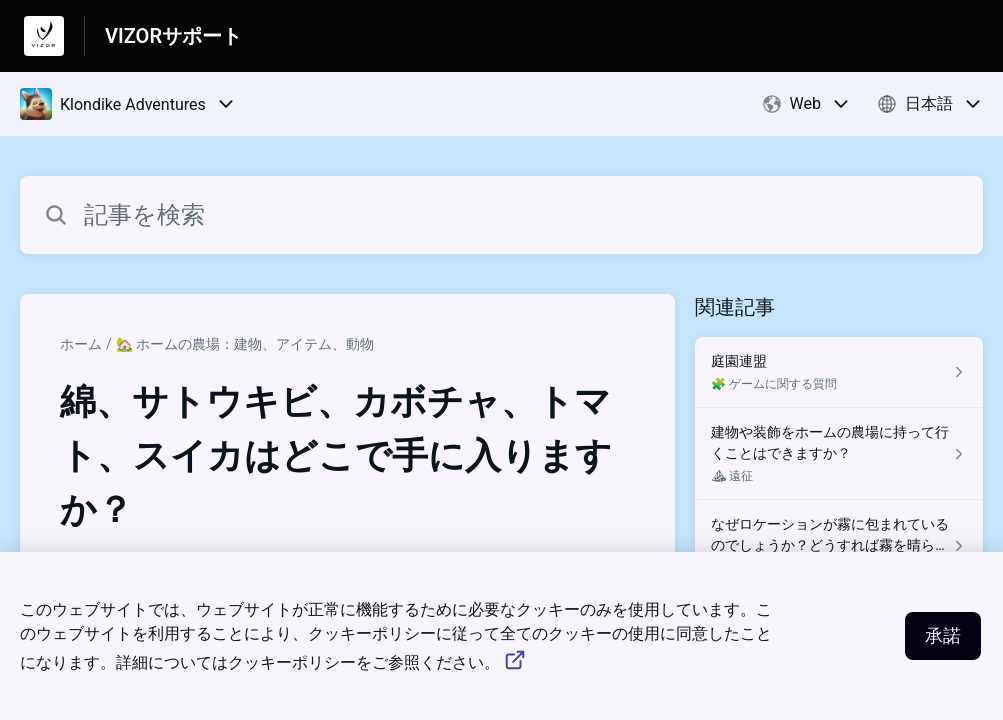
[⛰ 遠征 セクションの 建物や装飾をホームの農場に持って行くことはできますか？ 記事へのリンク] (839, 454)
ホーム (81, 344)
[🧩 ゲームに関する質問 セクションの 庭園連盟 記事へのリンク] (839, 372)
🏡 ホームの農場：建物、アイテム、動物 (245, 344)
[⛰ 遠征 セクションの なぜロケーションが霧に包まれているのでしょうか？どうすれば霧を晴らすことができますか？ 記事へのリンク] (839, 546)
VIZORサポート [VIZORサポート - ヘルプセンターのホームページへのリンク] (173, 36)
